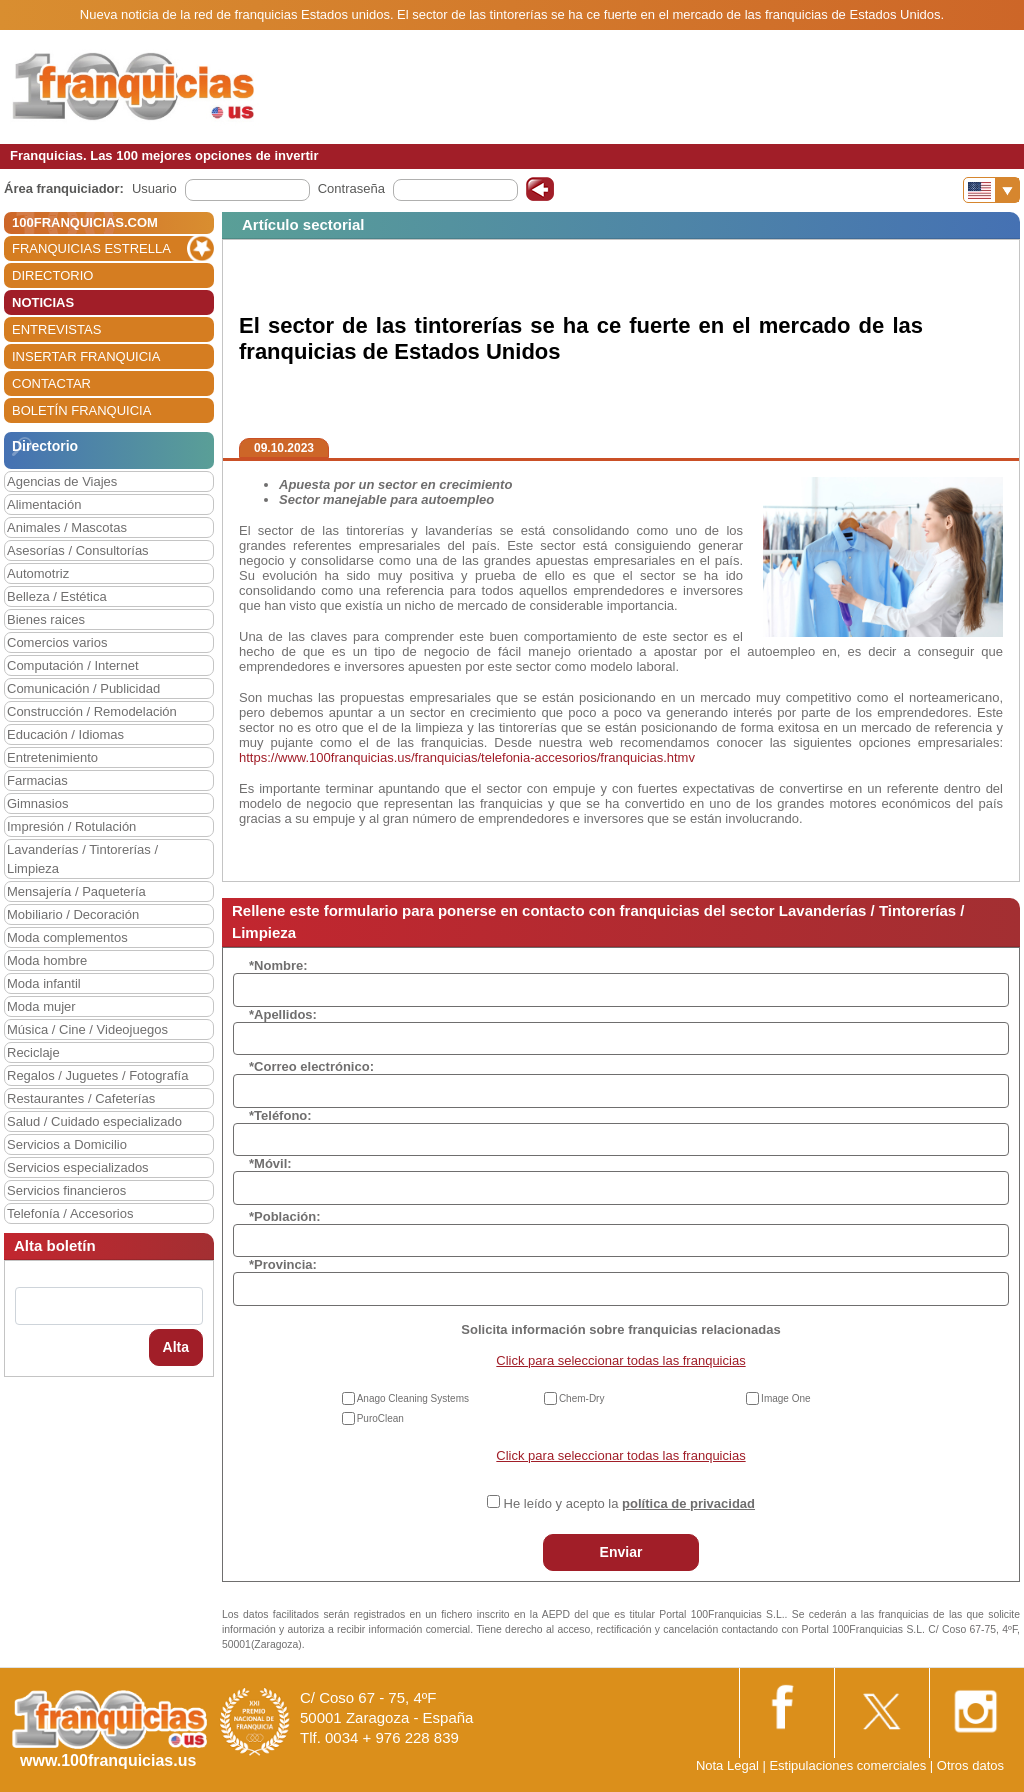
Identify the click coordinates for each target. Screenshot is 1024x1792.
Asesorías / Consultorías (78, 550)
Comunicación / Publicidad (83, 688)
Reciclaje (33, 1052)
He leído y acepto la (629, 1503)
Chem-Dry (582, 1398)
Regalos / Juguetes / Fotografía (97, 1075)
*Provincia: (283, 1264)
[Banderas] (991, 190)
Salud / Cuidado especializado (94, 1121)
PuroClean (380, 1418)
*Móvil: (270, 1163)
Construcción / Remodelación (92, 711)
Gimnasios (37, 803)
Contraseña (351, 188)
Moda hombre (47, 960)
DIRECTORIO (52, 275)
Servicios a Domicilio (67, 1144)
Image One (785, 1398)
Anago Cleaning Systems (413, 1398)
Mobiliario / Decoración (73, 914)
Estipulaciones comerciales (849, 1765)
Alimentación (44, 504)
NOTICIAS (43, 302)
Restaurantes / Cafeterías (81, 1098)
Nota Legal (727, 1765)
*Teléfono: (280, 1115)
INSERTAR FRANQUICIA (86, 356)
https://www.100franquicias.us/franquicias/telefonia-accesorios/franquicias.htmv (467, 757)
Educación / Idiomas (65, 734)
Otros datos (970, 1765)
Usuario (154, 188)
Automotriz (38, 573)
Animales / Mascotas (67, 527)
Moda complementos (67, 937)
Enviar (621, 1552)
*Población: (285, 1216)
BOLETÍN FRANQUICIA (81, 410)
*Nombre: (278, 965)
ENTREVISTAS (56, 329)
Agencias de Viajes (62, 481)
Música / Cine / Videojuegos (87, 1029)
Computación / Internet (73, 665)
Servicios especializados (78, 1167)
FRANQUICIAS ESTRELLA (91, 248)
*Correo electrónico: (311, 1066)
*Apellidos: (283, 1014)
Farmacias (37, 780)
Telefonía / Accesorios (70, 1213)
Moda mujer (41, 1006)
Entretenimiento (52, 757)
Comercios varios (57, 642)
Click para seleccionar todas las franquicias (620, 1360)
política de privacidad (688, 1503)
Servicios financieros (66, 1190)
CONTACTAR (51, 383)
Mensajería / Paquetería (76, 891)
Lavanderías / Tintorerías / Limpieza (82, 859)
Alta (176, 1347)
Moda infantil (44, 983)
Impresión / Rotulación (71, 826)
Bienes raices (46, 619)
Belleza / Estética (57, 596)
